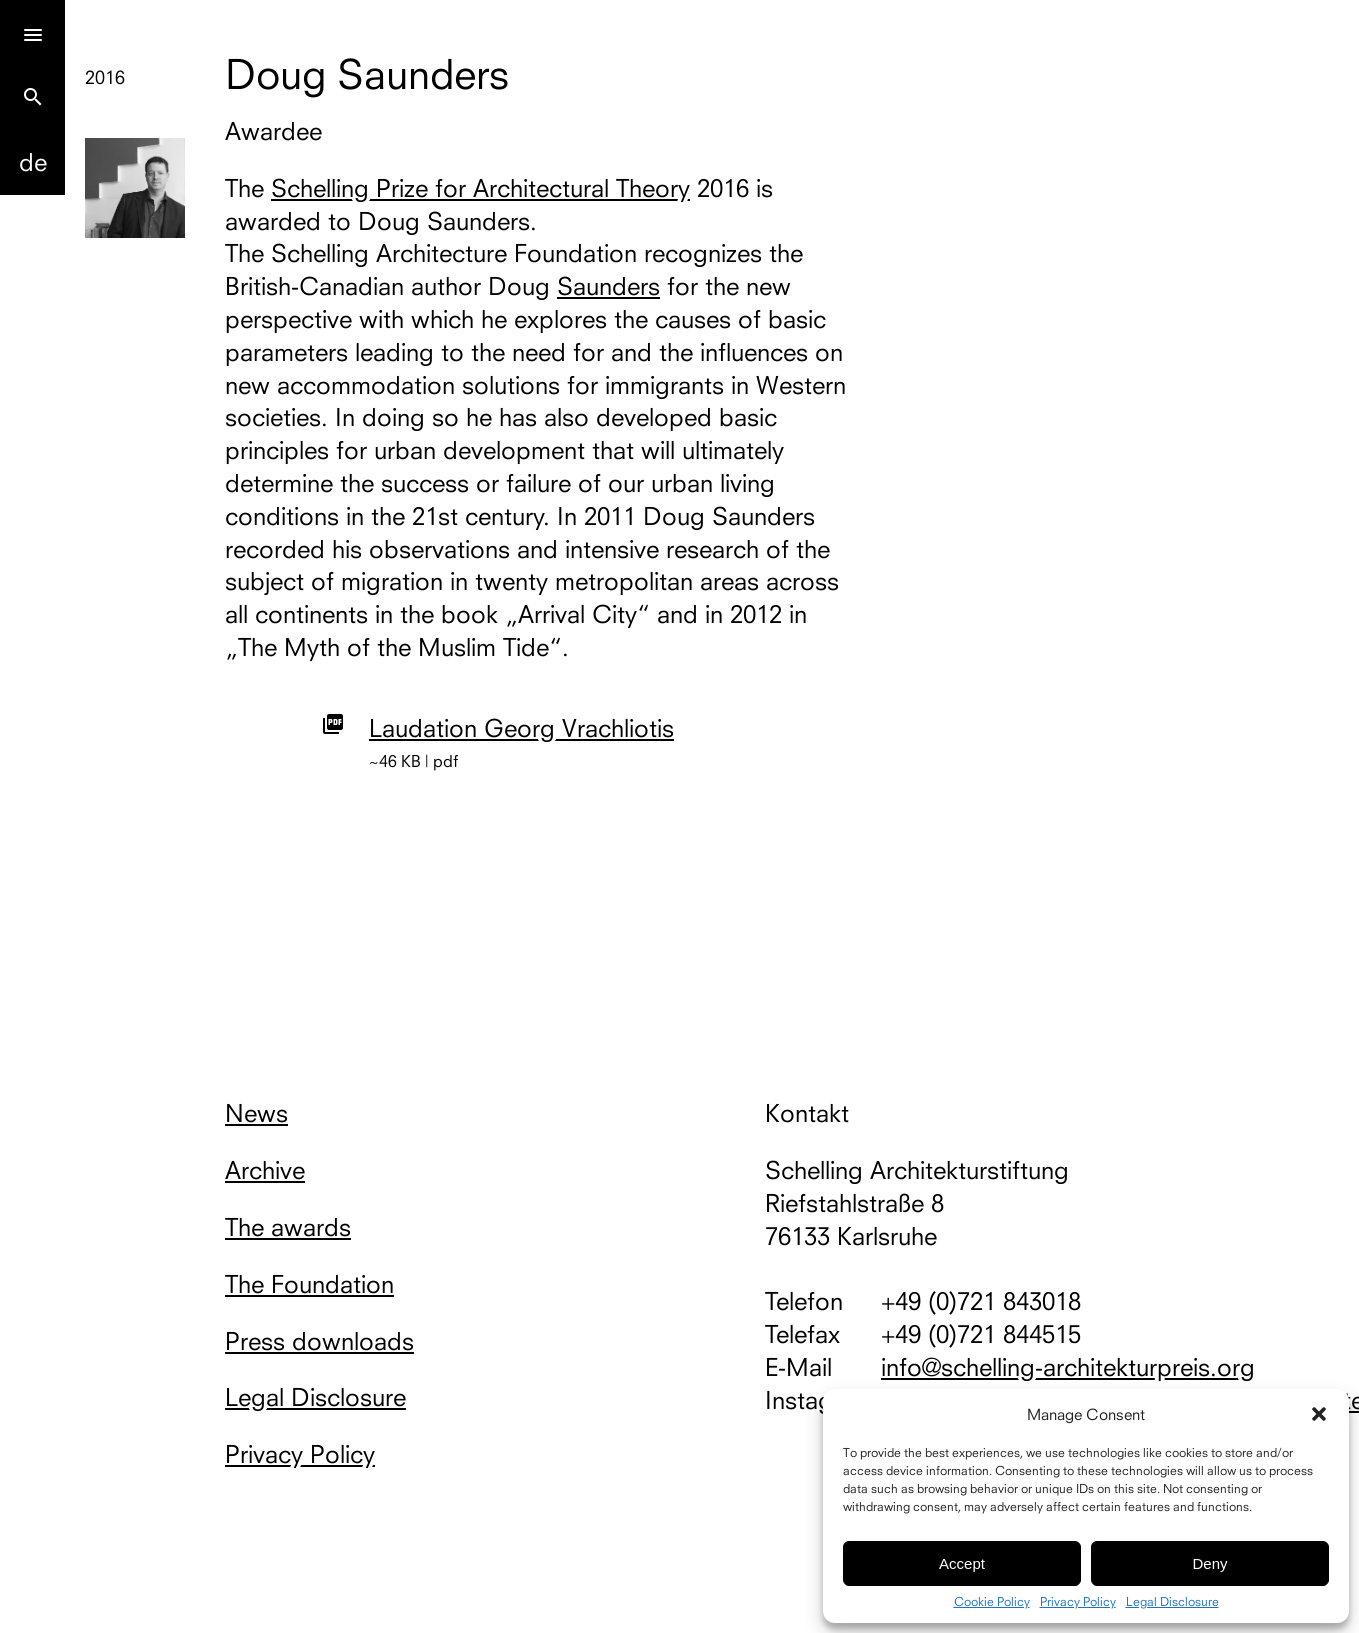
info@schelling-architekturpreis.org (1068, 1367)
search (33, 97)
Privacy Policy (1078, 1602)
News (256, 1113)
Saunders (608, 286)
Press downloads (319, 1341)
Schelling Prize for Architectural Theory (480, 188)
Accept (962, 1563)
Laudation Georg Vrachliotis (521, 728)
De (33, 162)
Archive (265, 1170)
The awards (288, 1227)
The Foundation (309, 1284)
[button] (1319, 1414)
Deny (1209, 1563)
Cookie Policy (992, 1602)
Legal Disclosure (1172, 1602)
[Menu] (32, 32)
